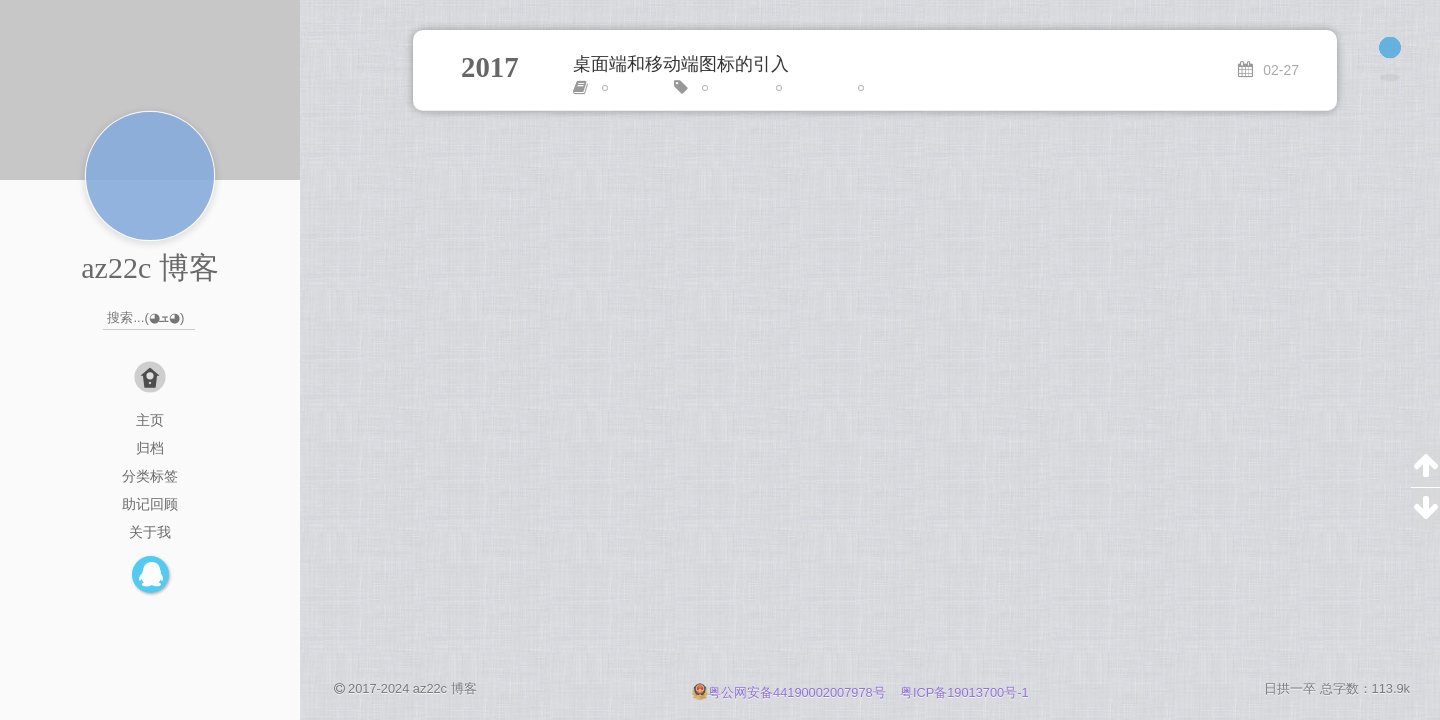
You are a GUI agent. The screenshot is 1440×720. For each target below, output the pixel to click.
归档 (150, 448)
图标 (879, 88)
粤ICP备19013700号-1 (964, 692)
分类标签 (150, 476)
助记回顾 (150, 504)
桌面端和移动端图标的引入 (681, 64)
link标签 (732, 88)
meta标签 (810, 88)
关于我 (150, 532)
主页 (150, 420)
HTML (627, 88)
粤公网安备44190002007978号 (790, 692)
